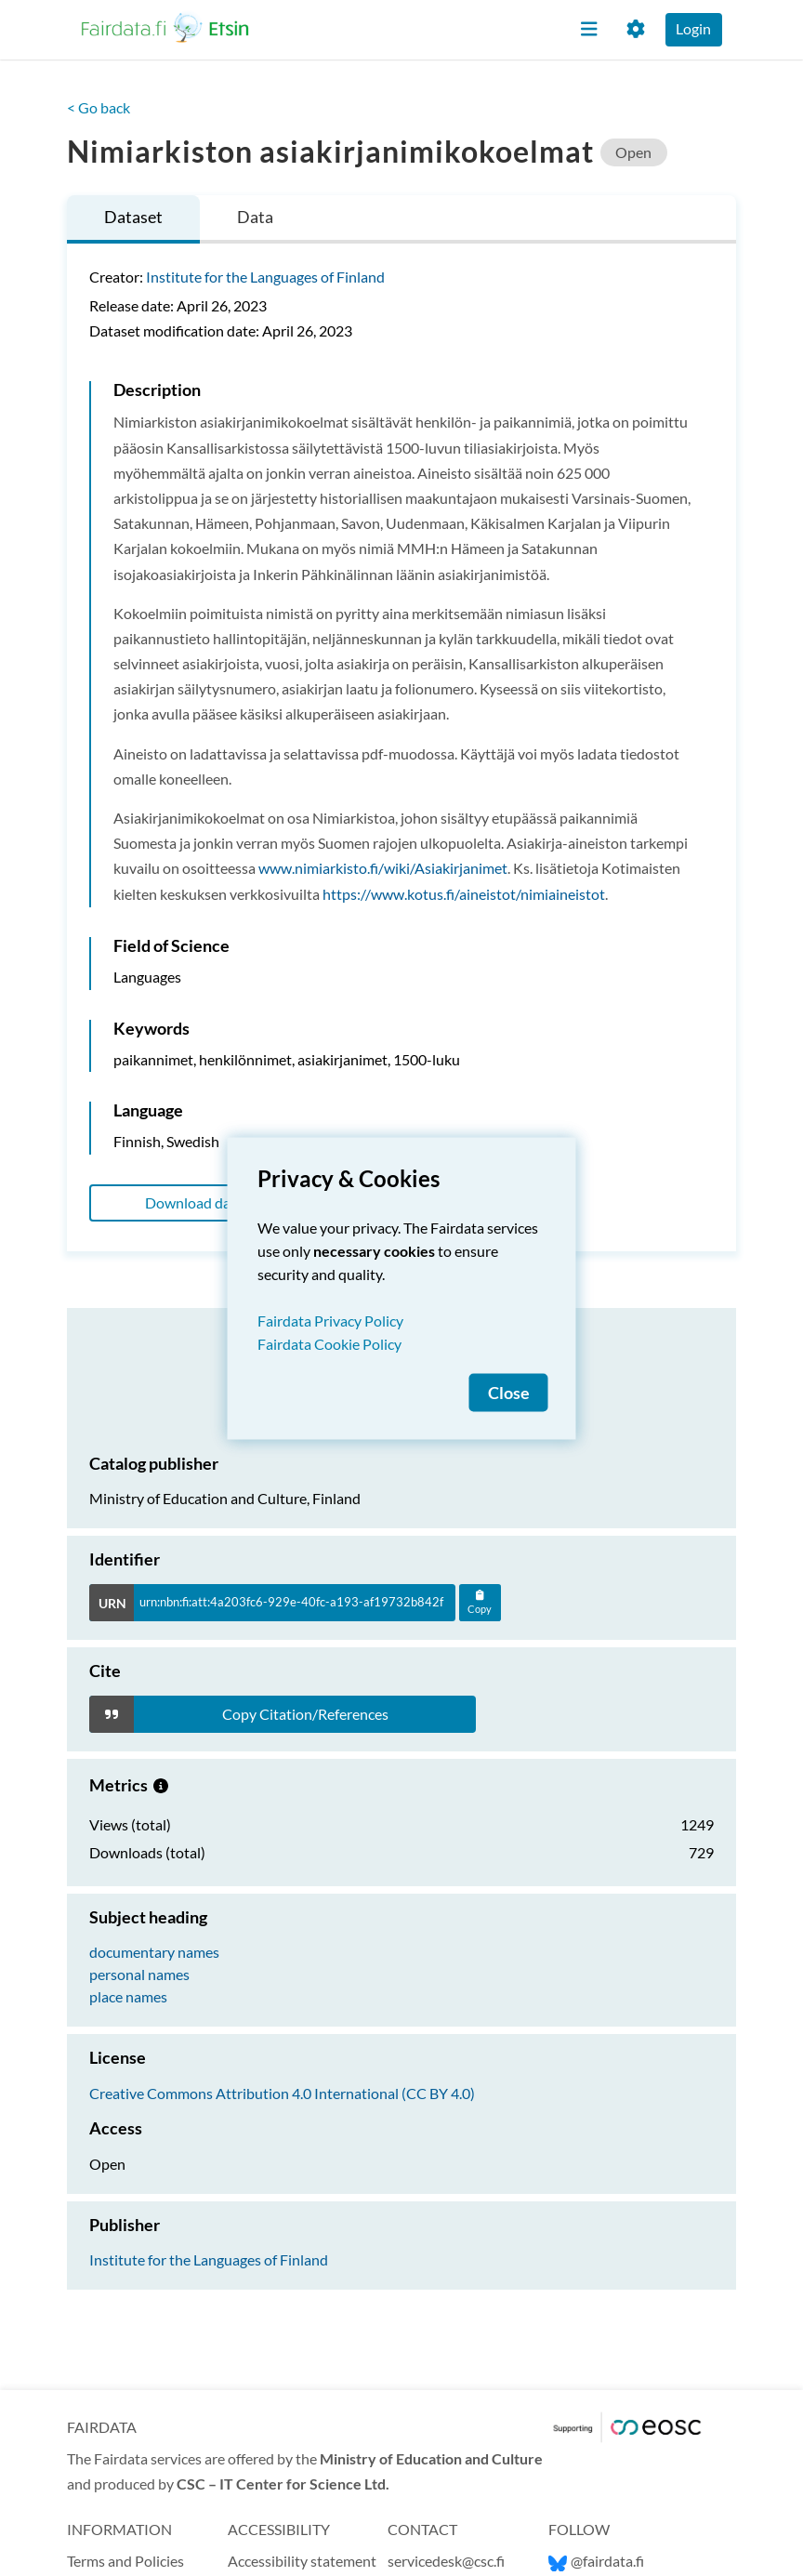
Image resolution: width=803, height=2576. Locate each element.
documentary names (154, 1952)
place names (128, 1996)
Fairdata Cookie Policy (329, 1343)
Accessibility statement (302, 2560)
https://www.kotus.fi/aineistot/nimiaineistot (464, 894)
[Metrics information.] (161, 1785)
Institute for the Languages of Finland (265, 276)
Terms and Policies (125, 2560)
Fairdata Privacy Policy (330, 1319)
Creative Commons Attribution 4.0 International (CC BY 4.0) (282, 2093)
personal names (139, 1974)
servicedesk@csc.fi (446, 2560)
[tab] (133, 219)
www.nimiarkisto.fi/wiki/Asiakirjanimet (382, 868)
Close (509, 1392)
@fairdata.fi (596, 2560)
